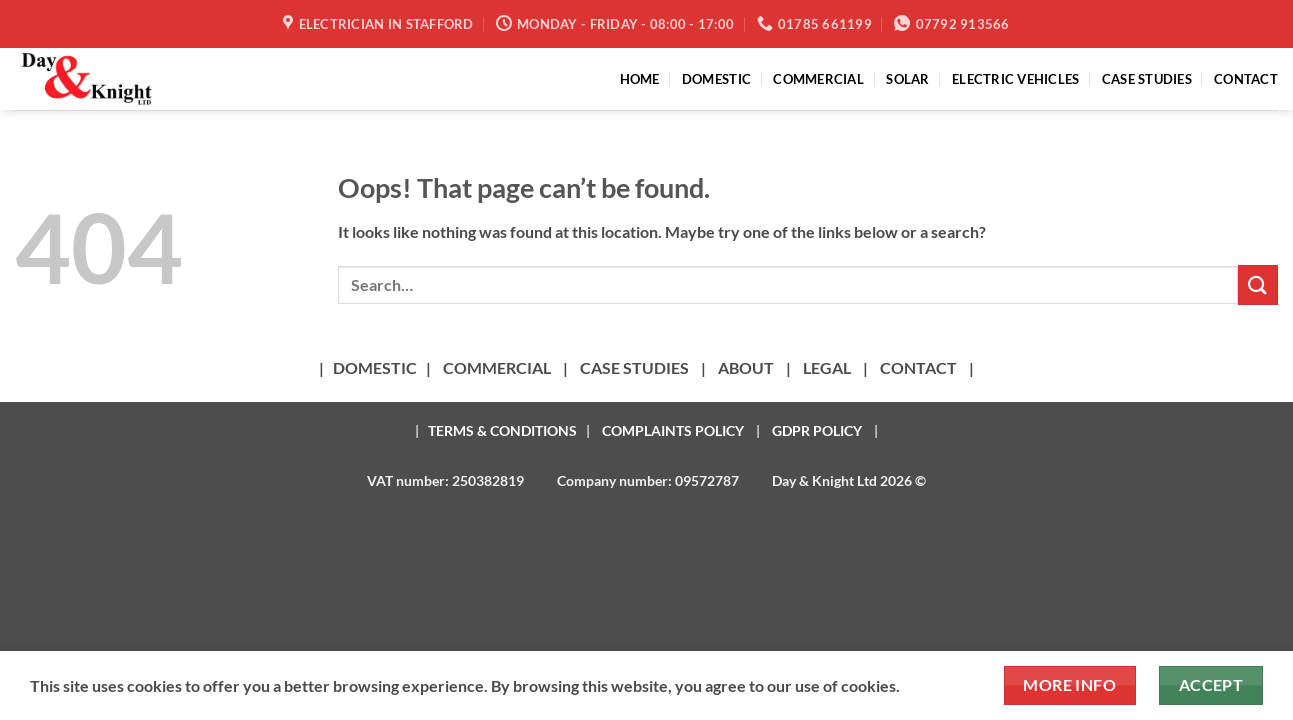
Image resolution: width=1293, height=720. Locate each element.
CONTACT (1246, 79)
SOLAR (907, 79)
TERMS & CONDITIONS (502, 430)
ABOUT (746, 367)
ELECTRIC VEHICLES (1015, 79)
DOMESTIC (716, 79)
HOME (640, 79)
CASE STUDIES (1147, 79)
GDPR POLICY (817, 430)
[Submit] (1258, 284)
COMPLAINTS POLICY (673, 430)
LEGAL (827, 367)
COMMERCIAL (818, 79)
